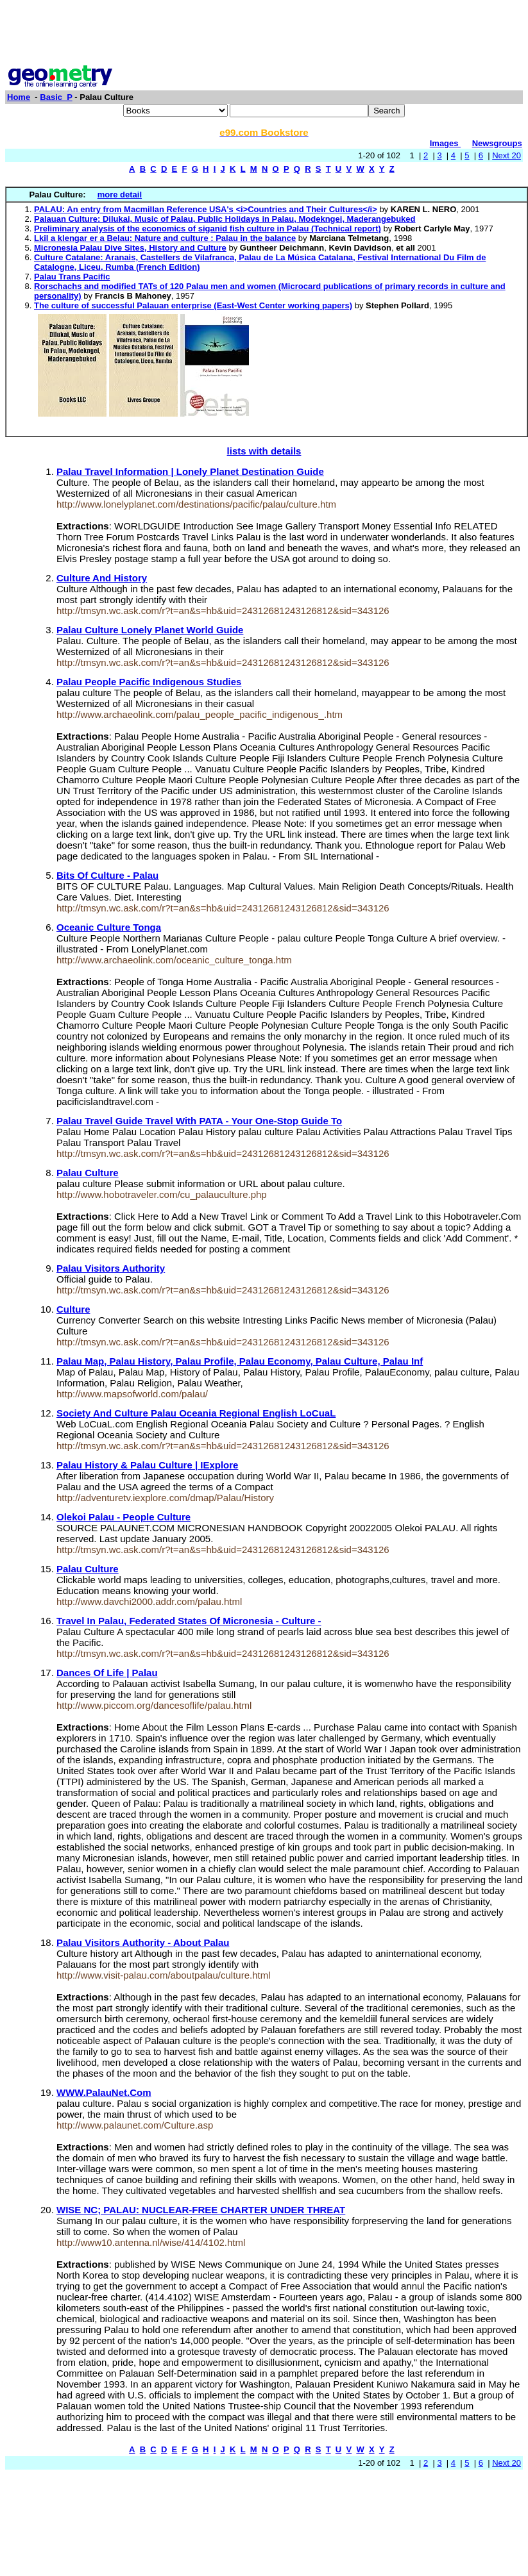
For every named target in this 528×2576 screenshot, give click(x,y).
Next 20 (506, 155)
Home (18, 97)
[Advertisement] (264, 34)
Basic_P (56, 97)
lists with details (264, 450)
